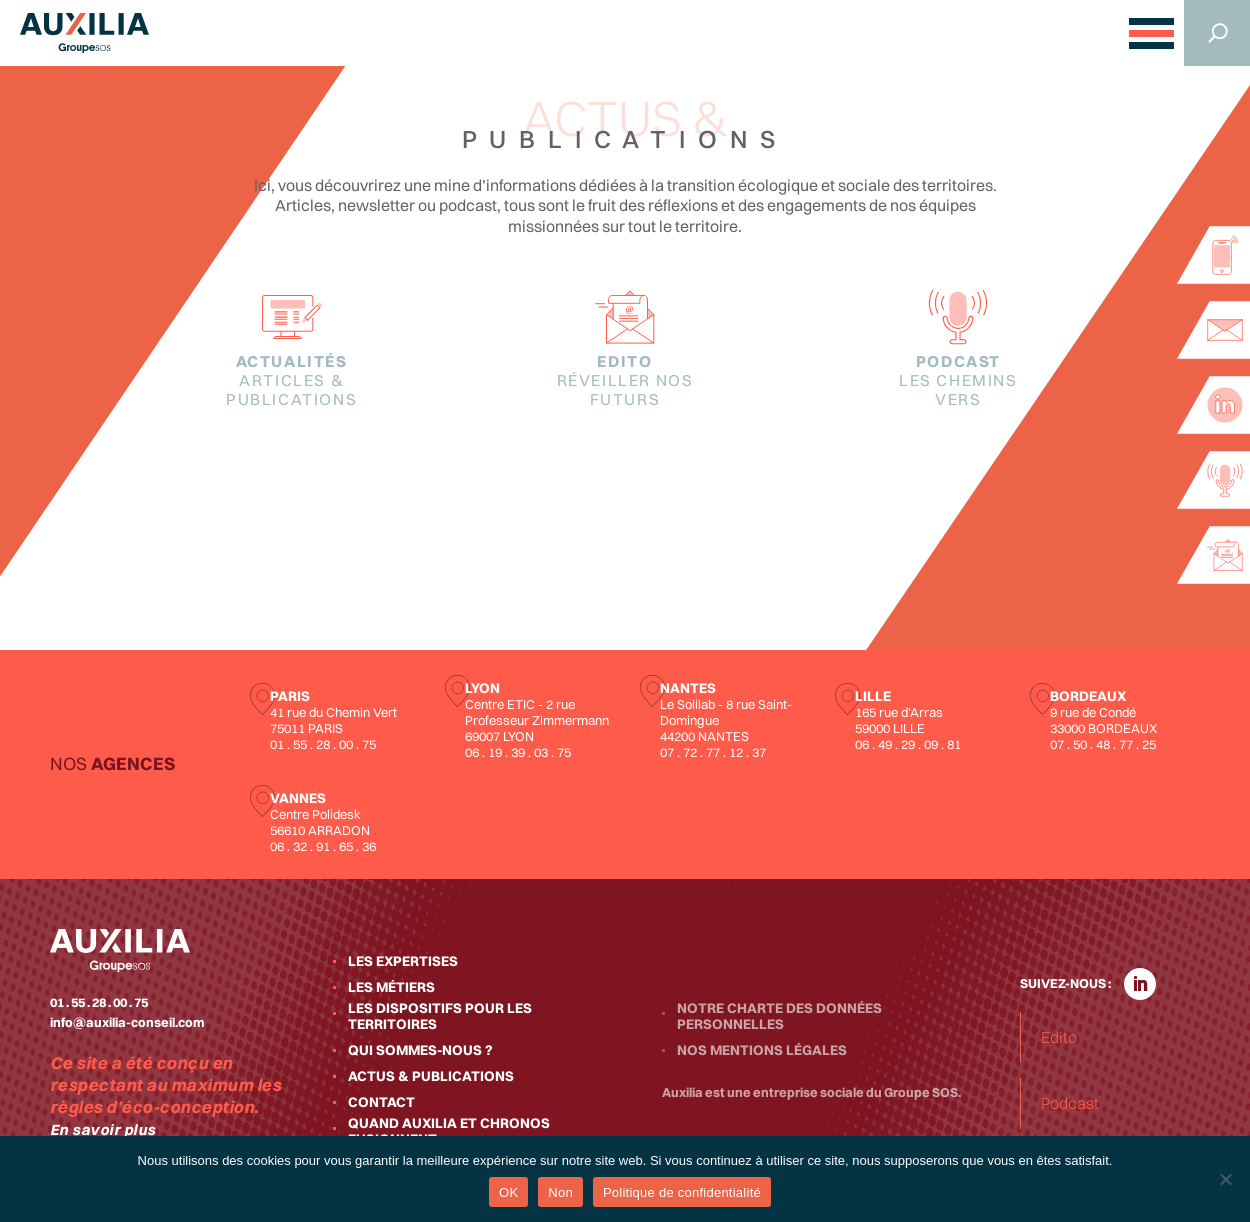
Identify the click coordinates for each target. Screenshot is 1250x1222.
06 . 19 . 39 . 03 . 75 (518, 752)
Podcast (958, 380)
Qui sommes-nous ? (420, 1050)
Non (560, 1192)
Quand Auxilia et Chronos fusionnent (449, 1131)
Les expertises (403, 961)
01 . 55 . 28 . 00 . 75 (323, 744)
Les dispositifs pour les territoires (440, 1016)
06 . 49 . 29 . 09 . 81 (908, 744)
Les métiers (391, 987)
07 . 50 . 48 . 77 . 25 (1103, 744)
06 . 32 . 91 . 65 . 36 (323, 846)
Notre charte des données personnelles (779, 1016)
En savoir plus (103, 1129)
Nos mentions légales (762, 1050)
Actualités (292, 380)
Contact (381, 1102)
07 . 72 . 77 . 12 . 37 (713, 752)
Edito (625, 380)
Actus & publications (431, 1076)
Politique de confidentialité (682, 1192)
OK (508, 1192)
